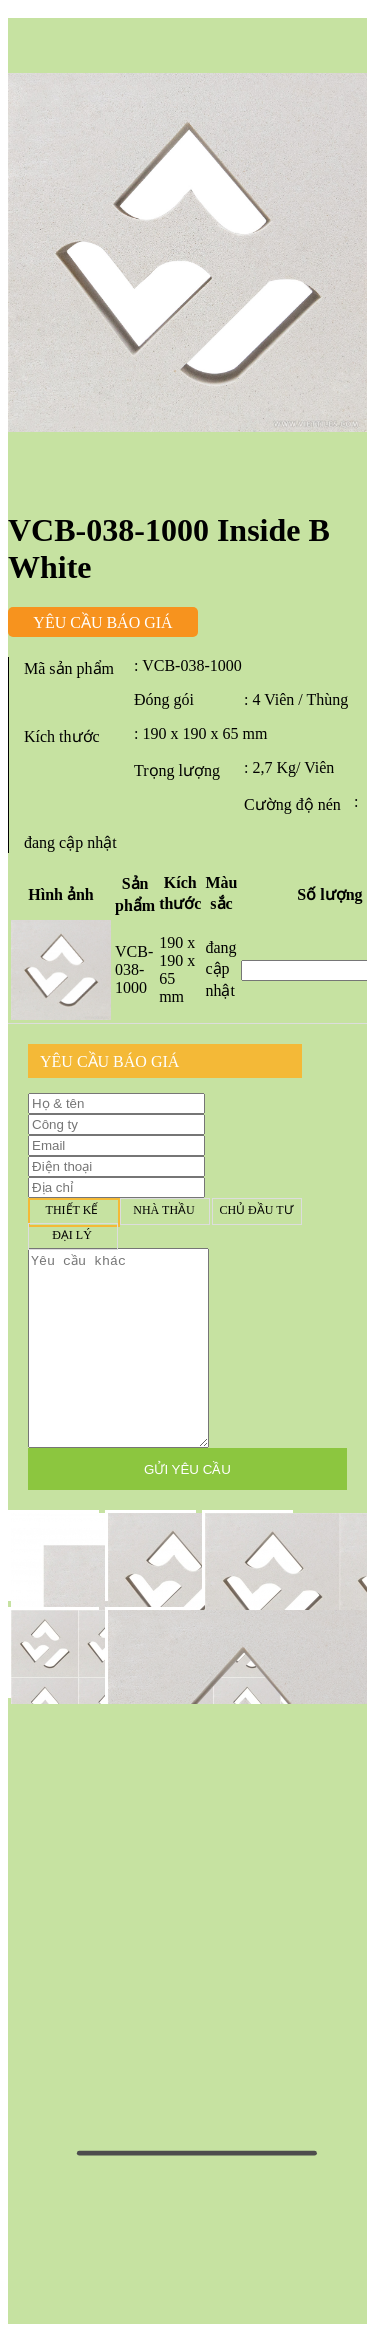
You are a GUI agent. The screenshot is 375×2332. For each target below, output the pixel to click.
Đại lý (72, 1235)
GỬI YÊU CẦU (187, 1469)
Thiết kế (72, 1210)
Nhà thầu (164, 1210)
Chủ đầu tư (256, 1210)
